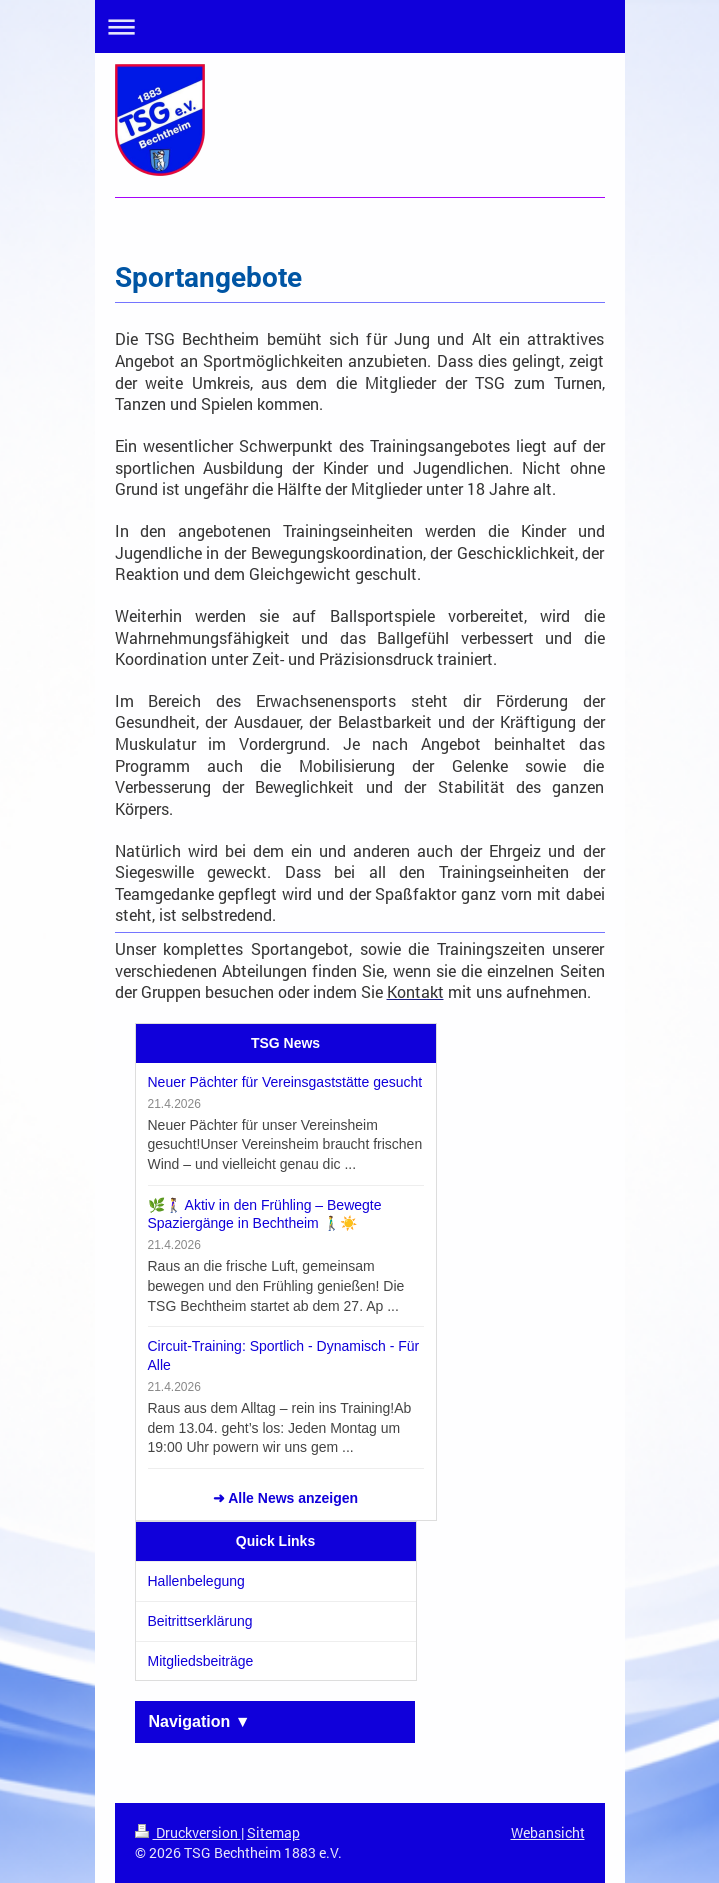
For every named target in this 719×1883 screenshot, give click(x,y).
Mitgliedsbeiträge (201, 1661)
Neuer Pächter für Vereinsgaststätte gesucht (285, 1082)
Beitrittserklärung (200, 1621)
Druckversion (188, 1832)
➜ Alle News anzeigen (285, 1498)
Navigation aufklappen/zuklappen (360, 26)
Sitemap (273, 1832)
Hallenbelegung (196, 1581)
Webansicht (548, 1832)
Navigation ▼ (200, 1721)
